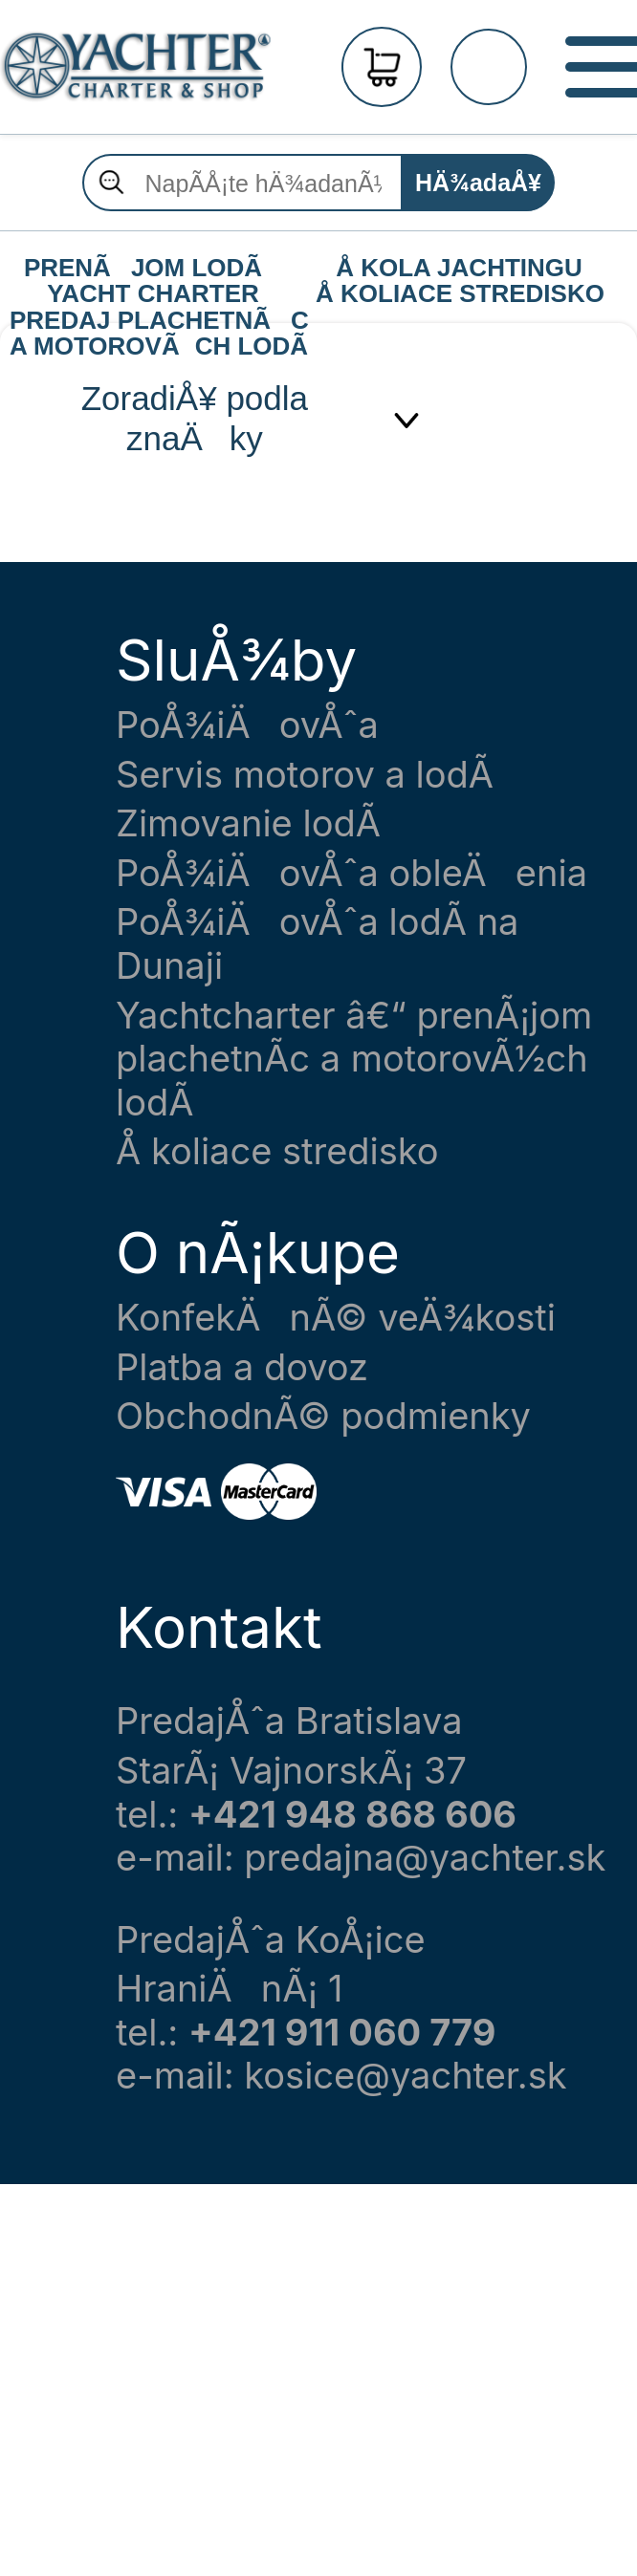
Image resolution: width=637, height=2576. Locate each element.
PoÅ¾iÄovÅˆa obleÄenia (351, 873)
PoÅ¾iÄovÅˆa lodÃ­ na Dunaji (317, 943)
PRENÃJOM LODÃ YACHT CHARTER (153, 268)
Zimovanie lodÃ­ (248, 823)
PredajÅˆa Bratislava (289, 1721)
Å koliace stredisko (277, 1151)
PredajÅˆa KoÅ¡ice (271, 1939)
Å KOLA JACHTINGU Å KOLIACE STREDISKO (460, 268)
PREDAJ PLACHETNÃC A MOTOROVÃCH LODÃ (158, 321)
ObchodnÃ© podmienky (323, 1416)
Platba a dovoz (242, 1367)
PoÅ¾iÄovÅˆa (247, 725)
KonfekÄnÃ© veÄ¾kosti (336, 1317)
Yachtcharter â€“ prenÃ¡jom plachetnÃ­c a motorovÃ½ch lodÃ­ (354, 1059)
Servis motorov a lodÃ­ (305, 774)
